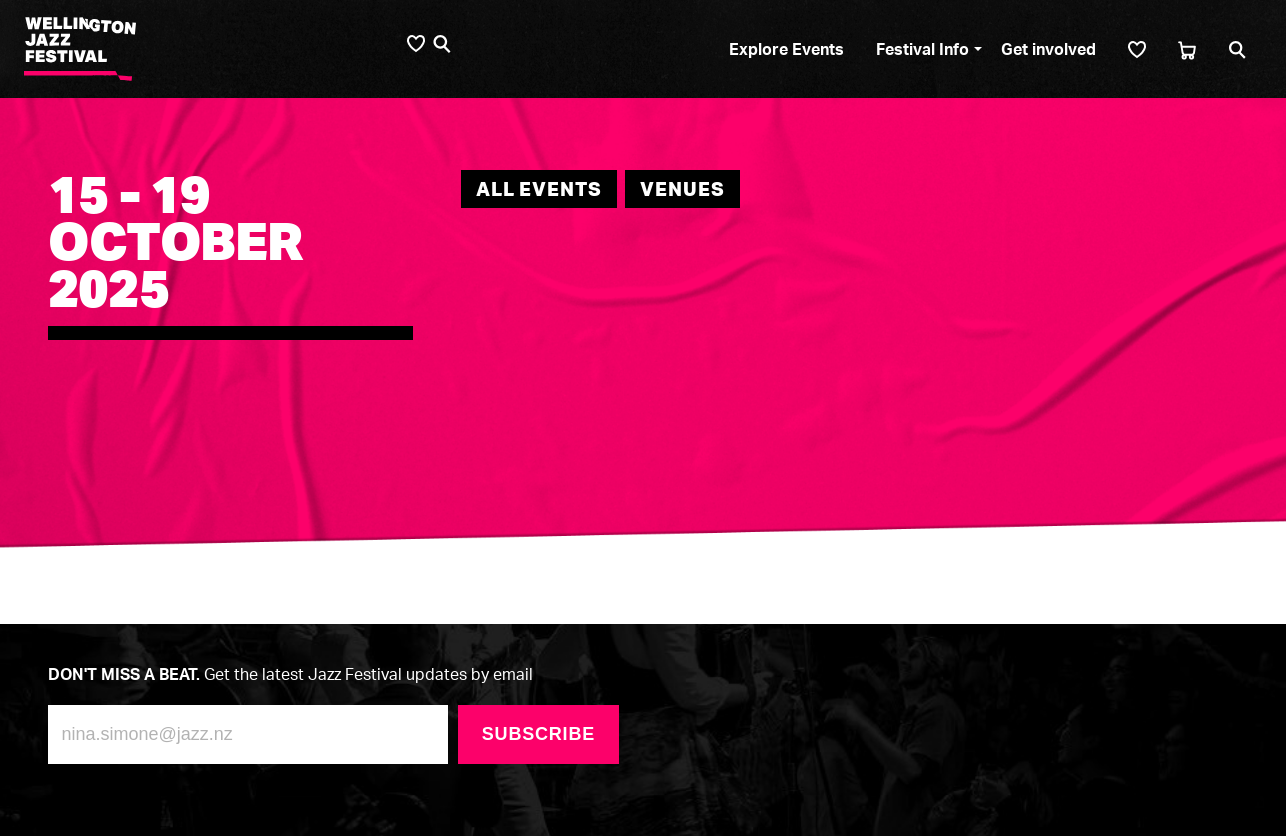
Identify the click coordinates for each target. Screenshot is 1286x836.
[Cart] (1187, 49)
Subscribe (538, 734)
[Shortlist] (1137, 49)
